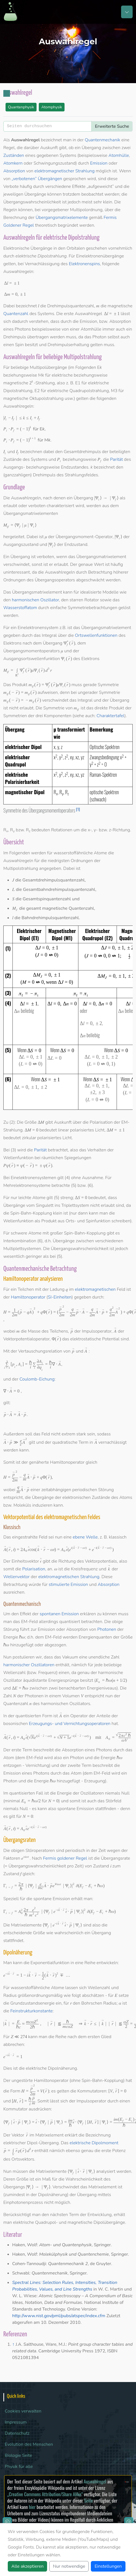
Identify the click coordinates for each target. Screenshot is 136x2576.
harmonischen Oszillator (35, 600)
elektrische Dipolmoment (94, 2143)
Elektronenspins (84, 264)
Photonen (106, 1629)
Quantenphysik (21, 107)
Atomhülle (119, 155)
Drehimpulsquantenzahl (70, 306)
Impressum (16, 2422)
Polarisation (33, 1569)
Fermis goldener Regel (65, 1858)
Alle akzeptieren (27, 2566)
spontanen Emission (59, 1614)
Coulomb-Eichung (37, 1379)
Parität (116, 459)
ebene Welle (85, 1537)
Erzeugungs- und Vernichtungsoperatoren (70, 1724)
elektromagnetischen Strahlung (68, 1577)
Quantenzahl (15, 314)
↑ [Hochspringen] (13, 2344)
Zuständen (13, 155)
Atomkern (12, 163)
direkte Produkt (109, 708)
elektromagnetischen (95, 1289)
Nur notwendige (69, 2566)
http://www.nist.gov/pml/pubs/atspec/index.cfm (58, 2316)
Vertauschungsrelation (40, 1351)
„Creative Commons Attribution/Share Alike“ (45, 2494)
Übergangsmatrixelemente (61, 217)
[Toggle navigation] (127, 12)
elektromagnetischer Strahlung (64, 171)
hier (32, 2506)
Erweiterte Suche (112, 126)
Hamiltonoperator (28, 1297)
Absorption (14, 171)
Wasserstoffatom (20, 608)
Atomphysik (51, 107)
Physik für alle (19, 2466)
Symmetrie (108, 685)
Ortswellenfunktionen (96, 635)
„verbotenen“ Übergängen (37, 179)
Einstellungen (108, 2566)
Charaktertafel (111, 716)
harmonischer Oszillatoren (28, 1665)
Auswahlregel (95, 2481)
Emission (98, 163)
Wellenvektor (16, 1577)
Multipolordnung (86, 210)
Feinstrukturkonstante (31, 2011)
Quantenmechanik (102, 140)
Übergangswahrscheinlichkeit (32, 202)
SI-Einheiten (60, 1297)
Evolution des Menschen (29, 2444)
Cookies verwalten (23, 2411)
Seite (88, 2500)
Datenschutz (17, 2433)
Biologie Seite (18, 2455)
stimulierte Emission (68, 1584)
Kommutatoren (91, 2091)
